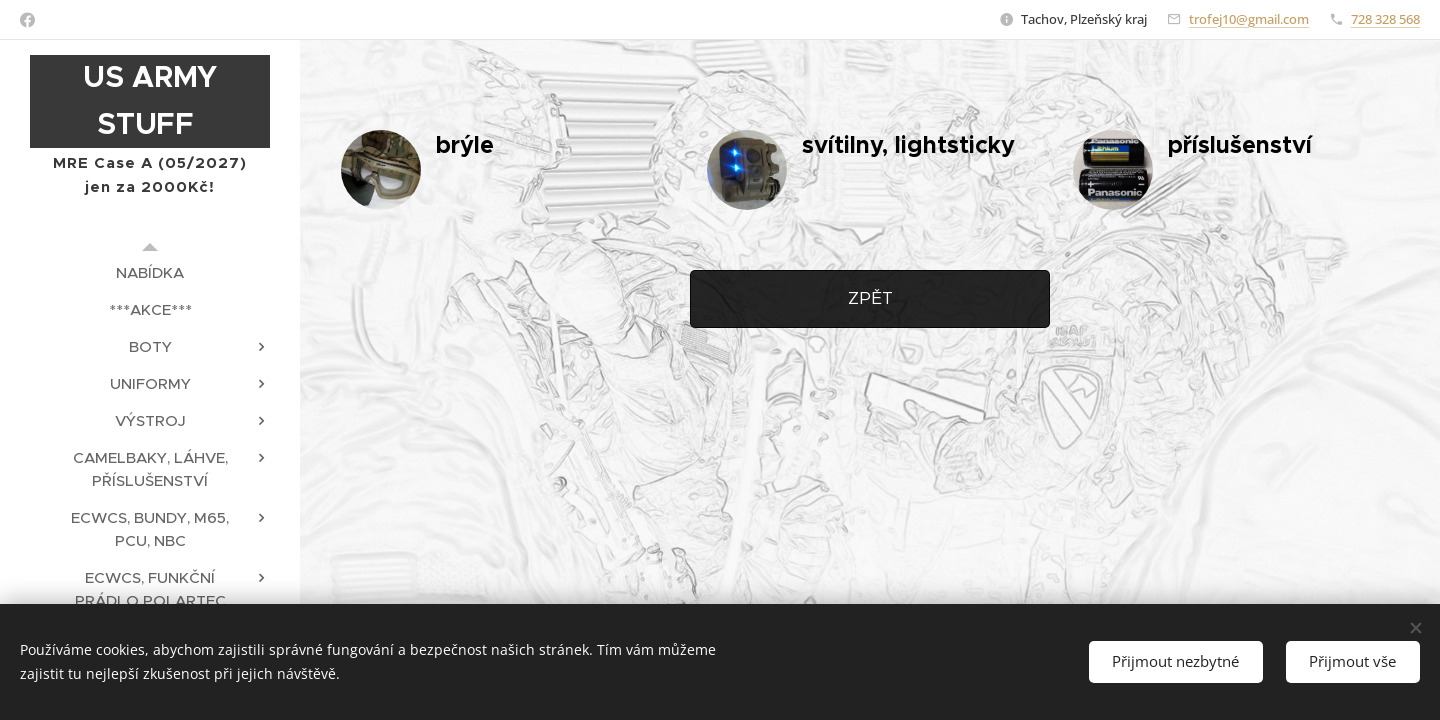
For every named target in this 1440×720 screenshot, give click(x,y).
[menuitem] (150, 272)
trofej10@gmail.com (1249, 19)
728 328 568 (1385, 19)
